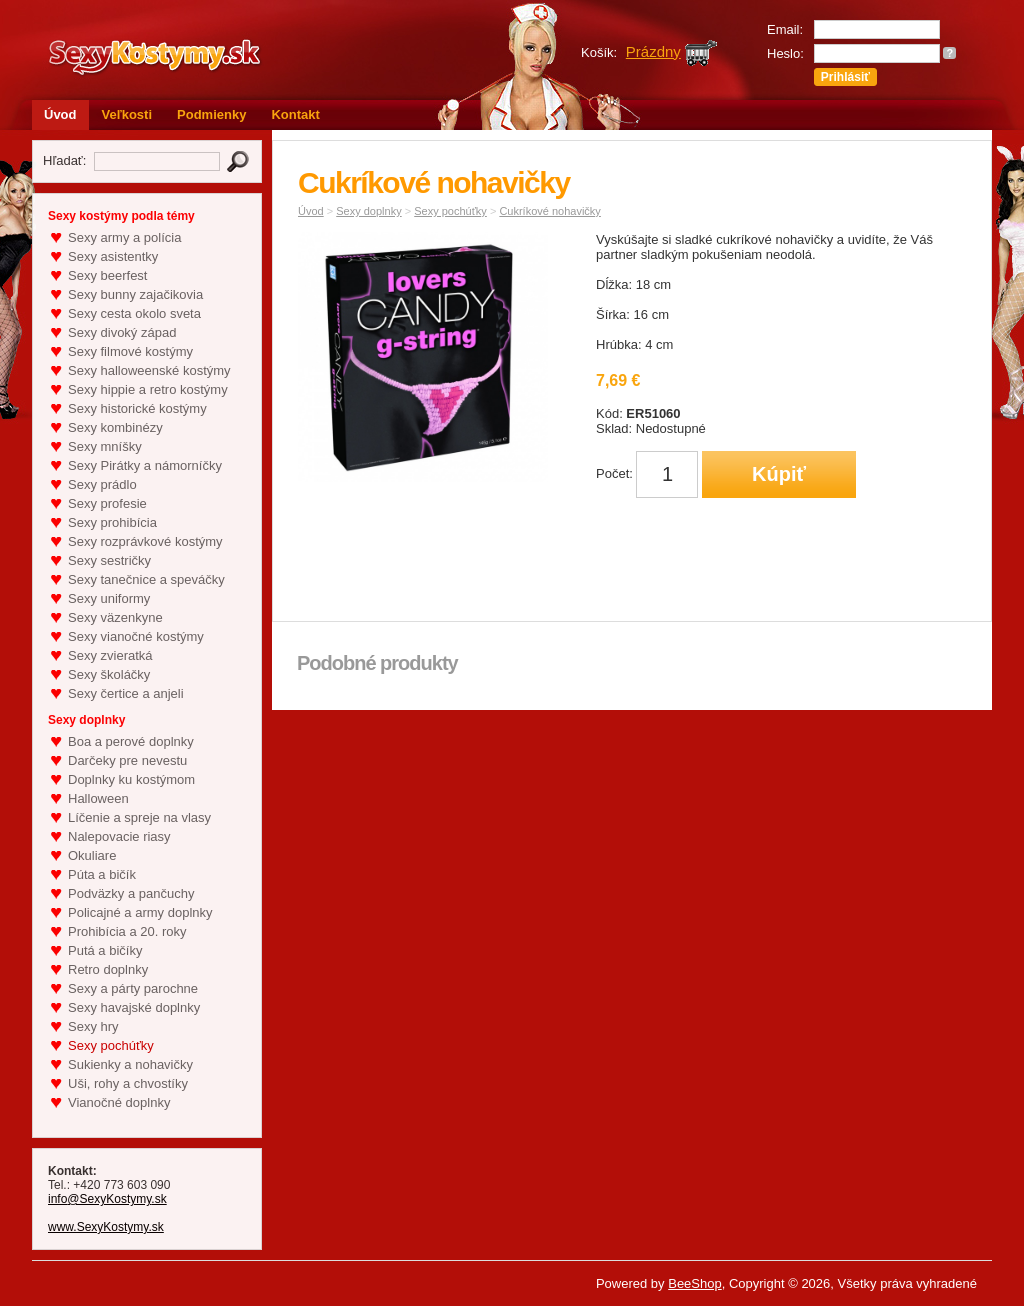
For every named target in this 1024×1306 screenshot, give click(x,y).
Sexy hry (93, 1026)
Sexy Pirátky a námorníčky (145, 465)
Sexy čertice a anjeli (126, 693)
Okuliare (92, 855)
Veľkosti (127, 114)
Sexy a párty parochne (133, 988)
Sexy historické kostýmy (137, 408)
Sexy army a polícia (124, 237)
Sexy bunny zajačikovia (135, 294)
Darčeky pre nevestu (127, 760)
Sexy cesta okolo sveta (134, 313)
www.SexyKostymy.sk (106, 1227)
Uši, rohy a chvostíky (128, 1083)
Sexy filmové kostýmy (130, 351)
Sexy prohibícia (112, 522)
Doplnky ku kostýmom (131, 779)
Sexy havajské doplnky (134, 1007)
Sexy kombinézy (115, 427)
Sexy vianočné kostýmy (136, 636)
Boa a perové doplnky (131, 741)
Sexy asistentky (113, 256)
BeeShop (695, 1283)
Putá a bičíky (105, 950)
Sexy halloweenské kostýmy (149, 370)
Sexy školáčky (109, 674)
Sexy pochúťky (111, 1045)
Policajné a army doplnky (140, 912)
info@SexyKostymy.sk (107, 1199)
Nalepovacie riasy (119, 836)
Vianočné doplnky (119, 1102)
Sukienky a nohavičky (130, 1064)
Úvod (60, 114)
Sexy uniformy (109, 598)
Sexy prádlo (102, 484)
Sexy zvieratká (110, 655)
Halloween (98, 798)
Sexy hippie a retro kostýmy (148, 389)
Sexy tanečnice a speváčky (146, 579)
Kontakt (295, 114)
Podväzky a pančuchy (131, 893)
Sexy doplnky (368, 211)
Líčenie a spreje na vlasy (139, 817)
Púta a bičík (102, 874)
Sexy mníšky (105, 446)
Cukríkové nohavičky (550, 211)
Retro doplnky (108, 969)
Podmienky (211, 114)
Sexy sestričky (109, 560)
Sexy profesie (107, 503)
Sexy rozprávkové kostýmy (145, 541)
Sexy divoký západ (122, 332)
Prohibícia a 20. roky (127, 931)
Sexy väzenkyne (115, 617)
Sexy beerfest (108, 275)
